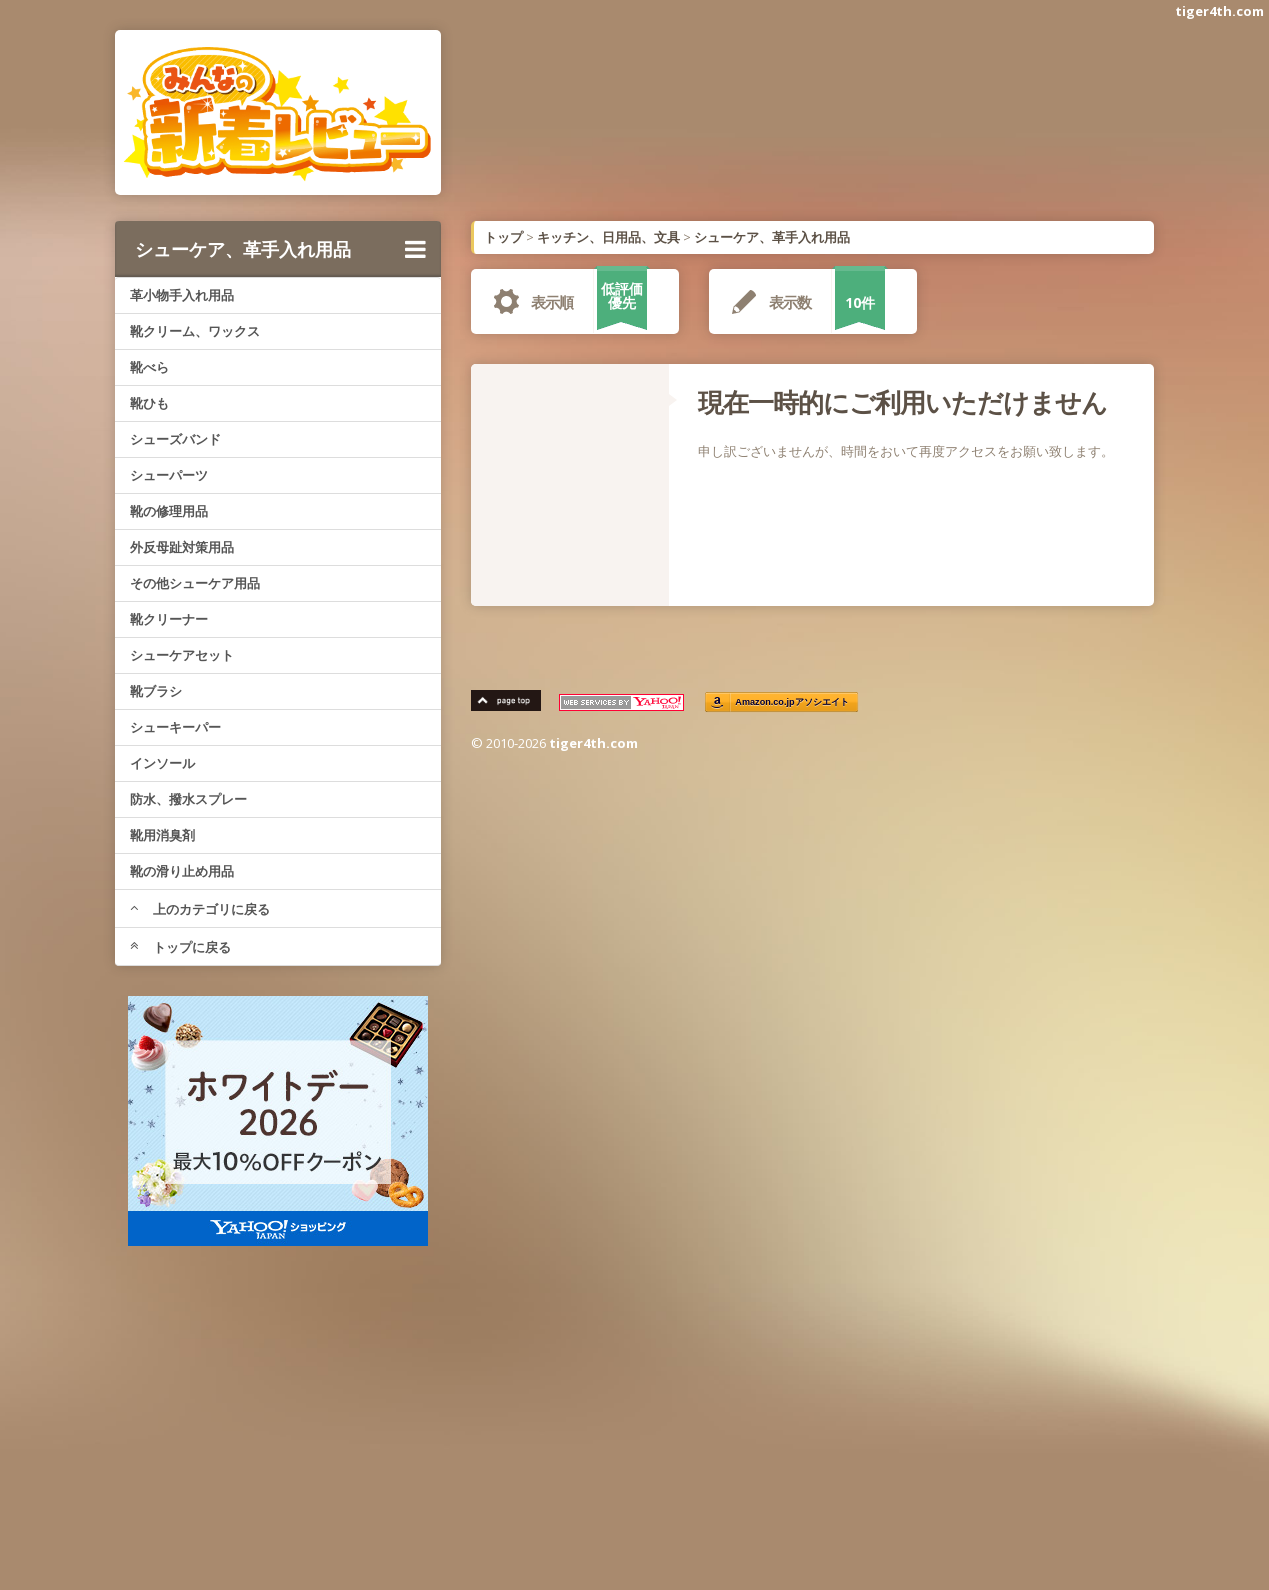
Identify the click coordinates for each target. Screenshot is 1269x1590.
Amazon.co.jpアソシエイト (792, 702)
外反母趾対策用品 (182, 547)
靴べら (149, 367)
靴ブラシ (156, 691)
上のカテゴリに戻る (200, 909)
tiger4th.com (1219, 11)
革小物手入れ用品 (182, 295)
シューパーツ (169, 475)
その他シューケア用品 (195, 583)
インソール (162, 763)
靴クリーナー (169, 619)
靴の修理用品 (169, 511)
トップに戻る (180, 947)
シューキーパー (175, 727)
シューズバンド (175, 439)
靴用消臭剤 (162, 835)
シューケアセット (182, 655)
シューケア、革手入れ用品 (281, 249)
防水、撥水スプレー (188, 799)
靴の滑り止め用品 (182, 871)
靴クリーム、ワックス (195, 331)
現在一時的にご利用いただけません (902, 402)
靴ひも (149, 403)
